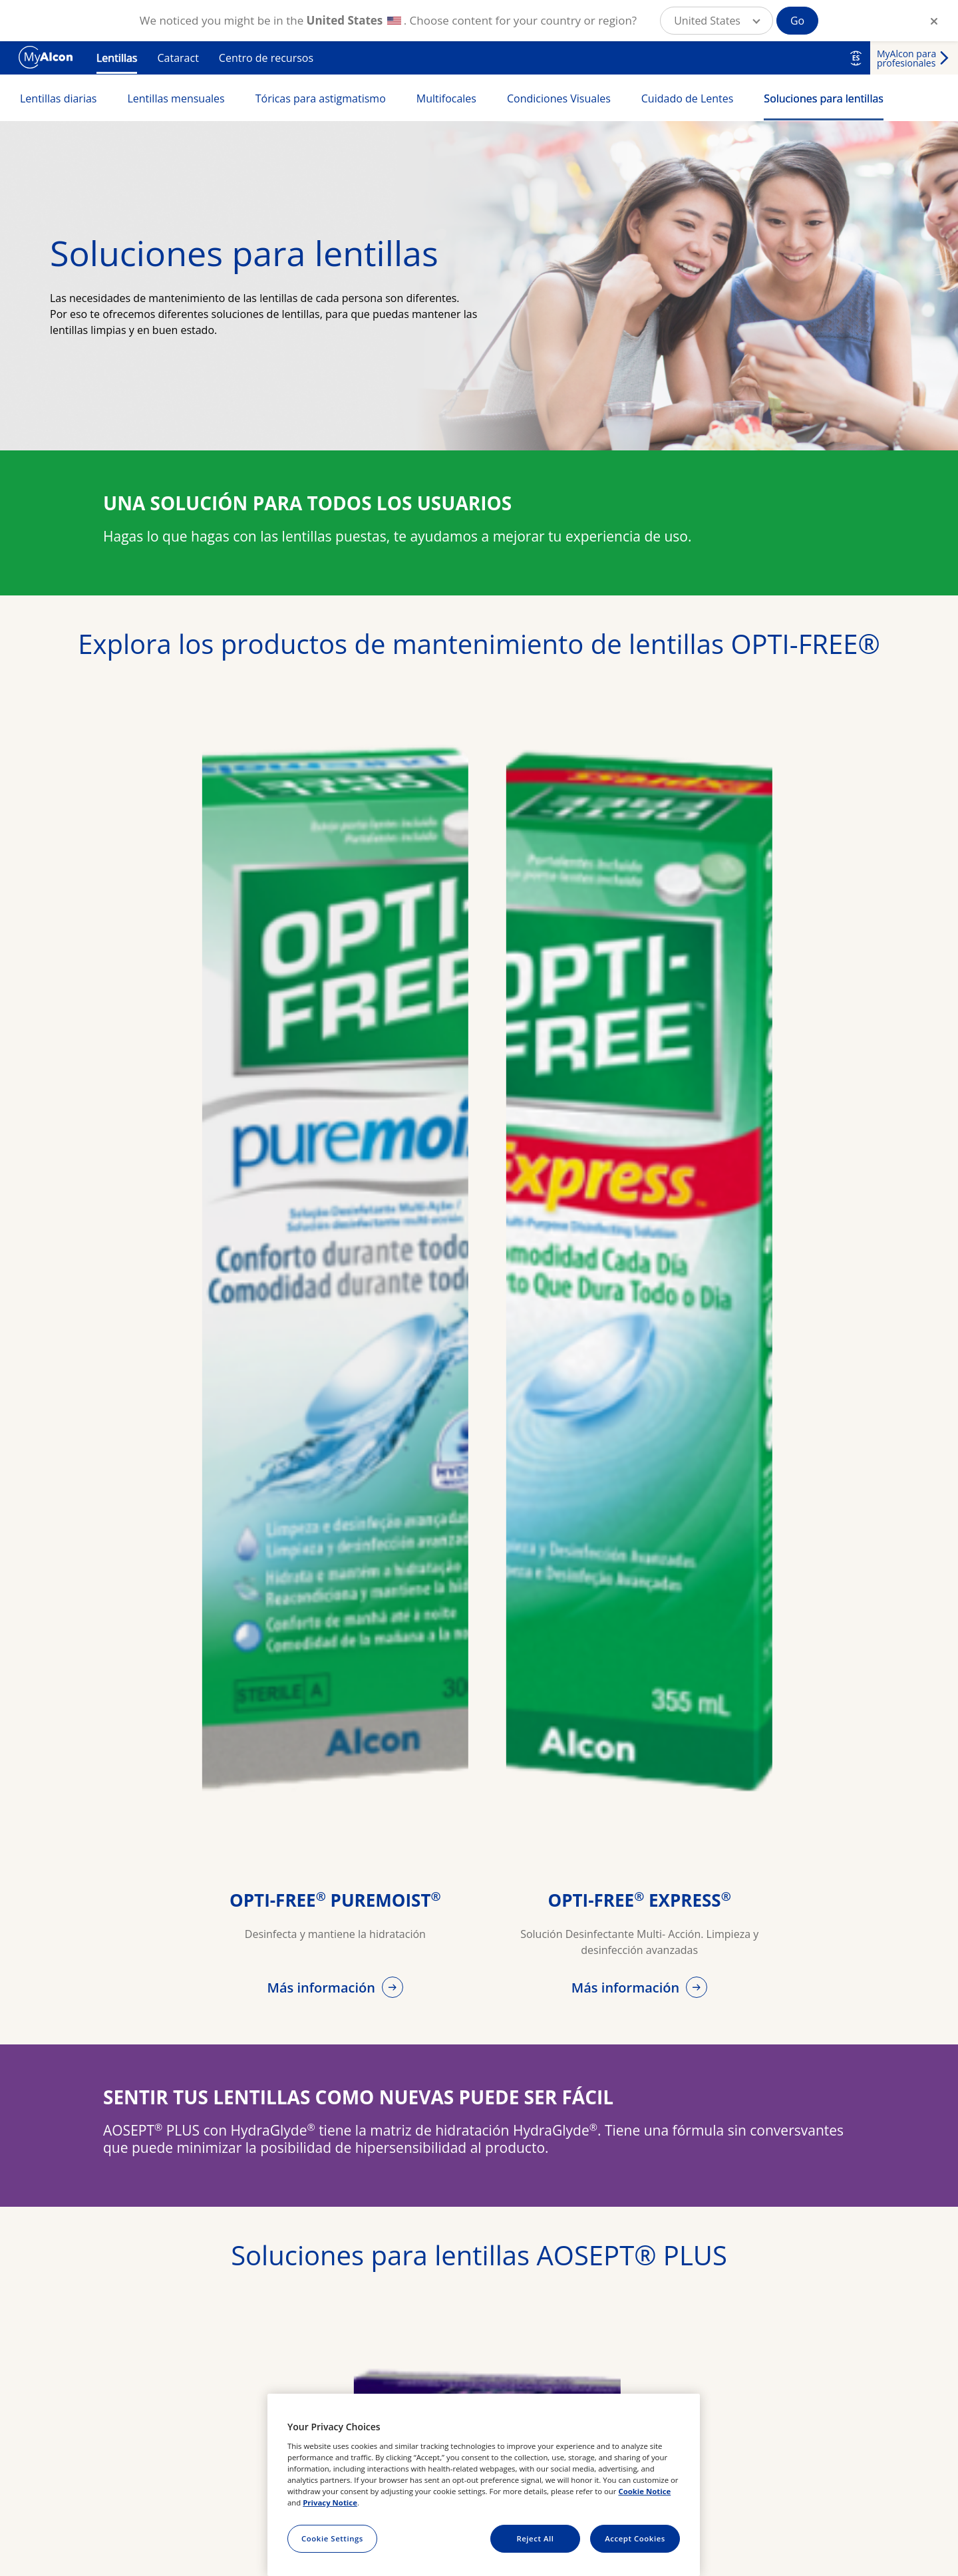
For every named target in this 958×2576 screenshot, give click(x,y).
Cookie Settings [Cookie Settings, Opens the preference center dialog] (332, 2538)
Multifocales (446, 98)
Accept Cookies (635, 2538)
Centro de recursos (266, 58)
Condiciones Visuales (559, 98)
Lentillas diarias (58, 98)
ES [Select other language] (856, 58)
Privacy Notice (330, 2502)
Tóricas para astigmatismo (320, 98)
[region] (483, 2485)
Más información (323, 1988)
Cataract (177, 58)
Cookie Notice (644, 2491)
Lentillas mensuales (175, 98)
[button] (716, 21)
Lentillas (116, 58)
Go (797, 20)
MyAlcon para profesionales (906, 58)
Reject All (535, 2538)
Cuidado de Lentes (687, 98)
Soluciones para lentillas (823, 98)
